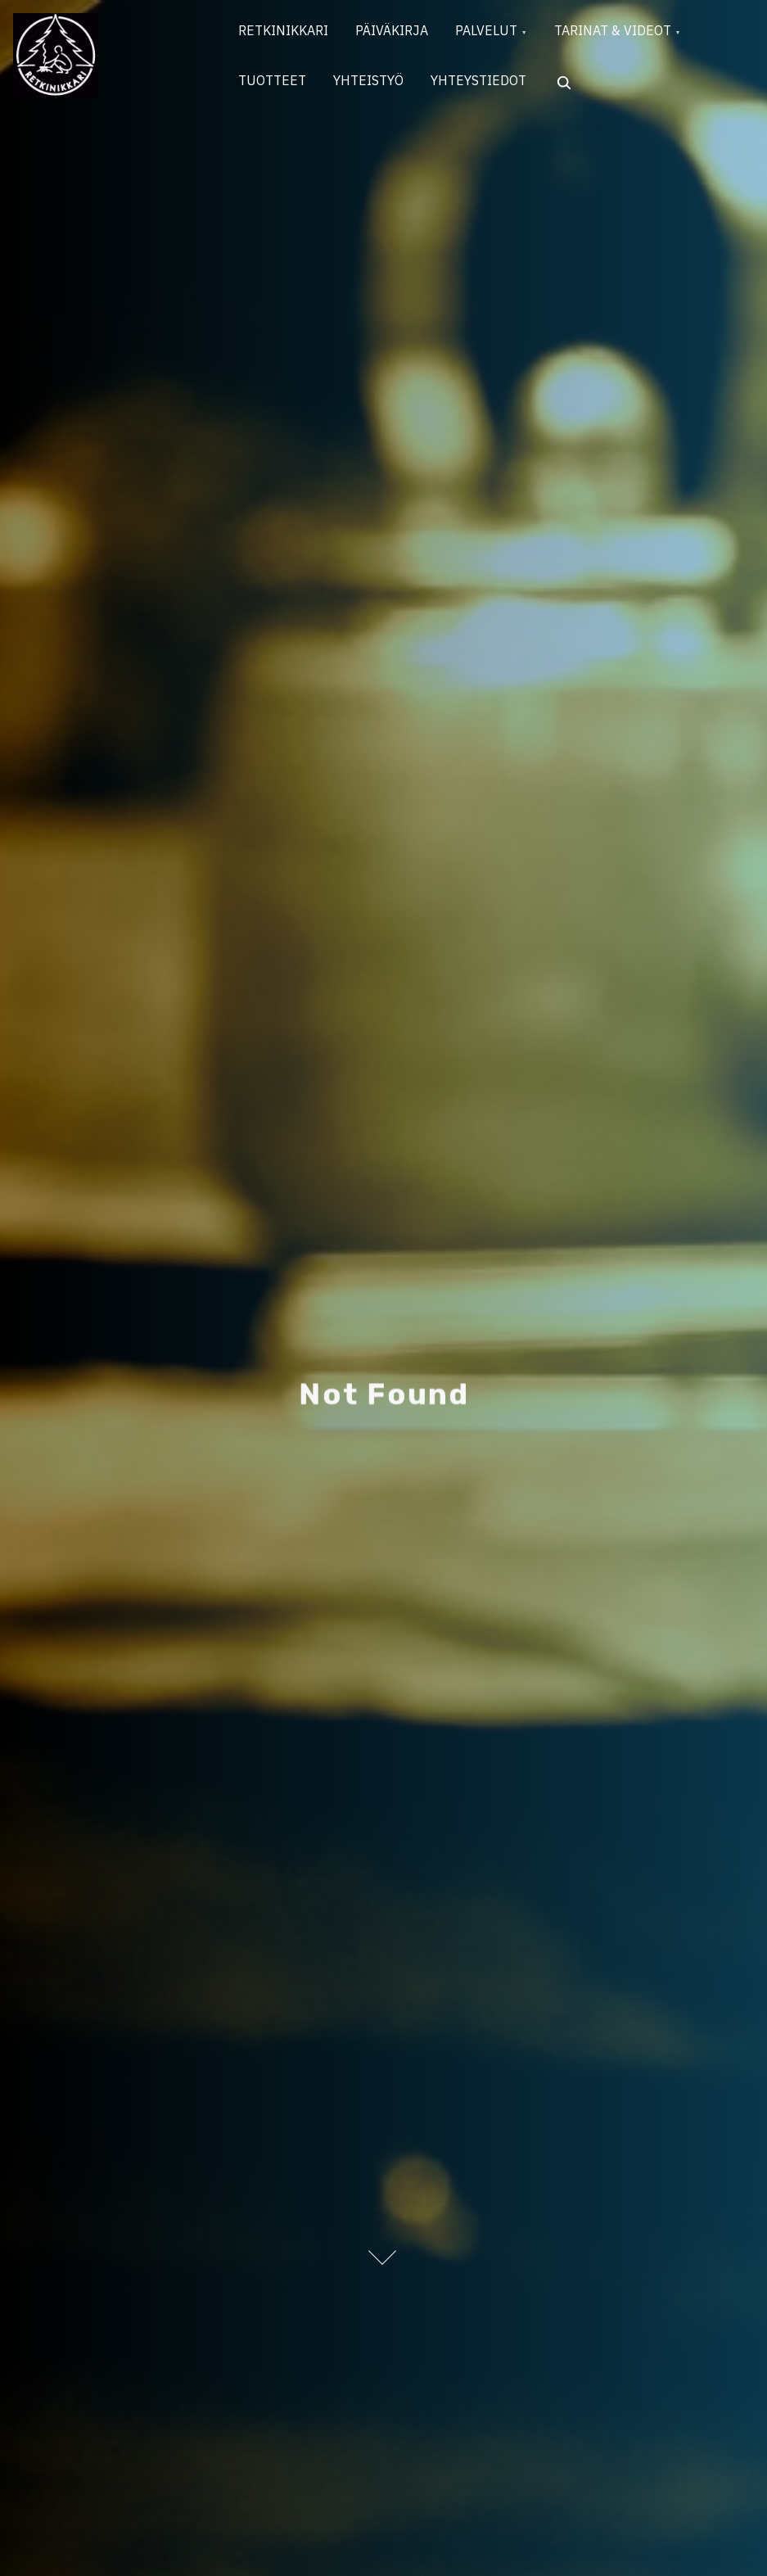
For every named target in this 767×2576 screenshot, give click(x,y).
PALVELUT (500, 33)
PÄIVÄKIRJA (399, 33)
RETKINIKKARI (286, 33)
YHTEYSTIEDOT (492, 88)
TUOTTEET (275, 88)
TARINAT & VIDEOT (632, 33)
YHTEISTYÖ (376, 88)
